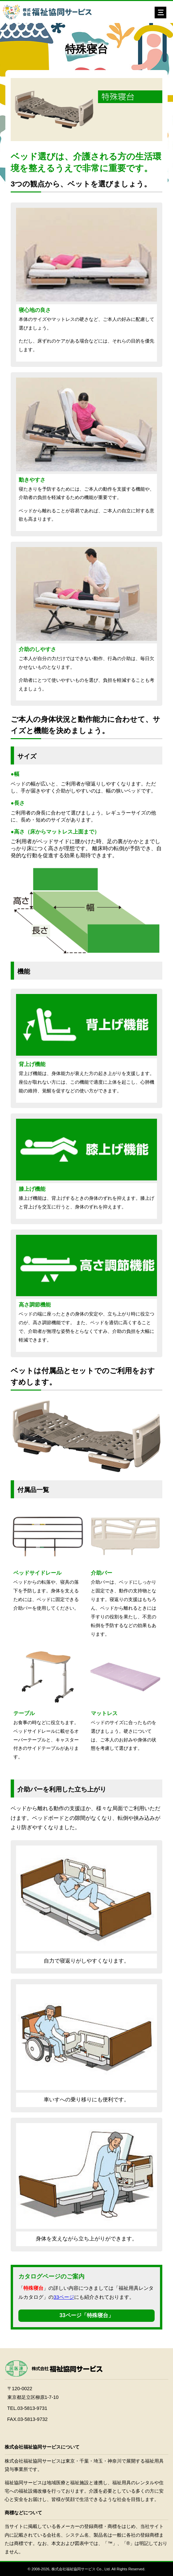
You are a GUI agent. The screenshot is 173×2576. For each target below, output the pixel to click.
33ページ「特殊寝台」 (86, 2315)
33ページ (63, 2297)
